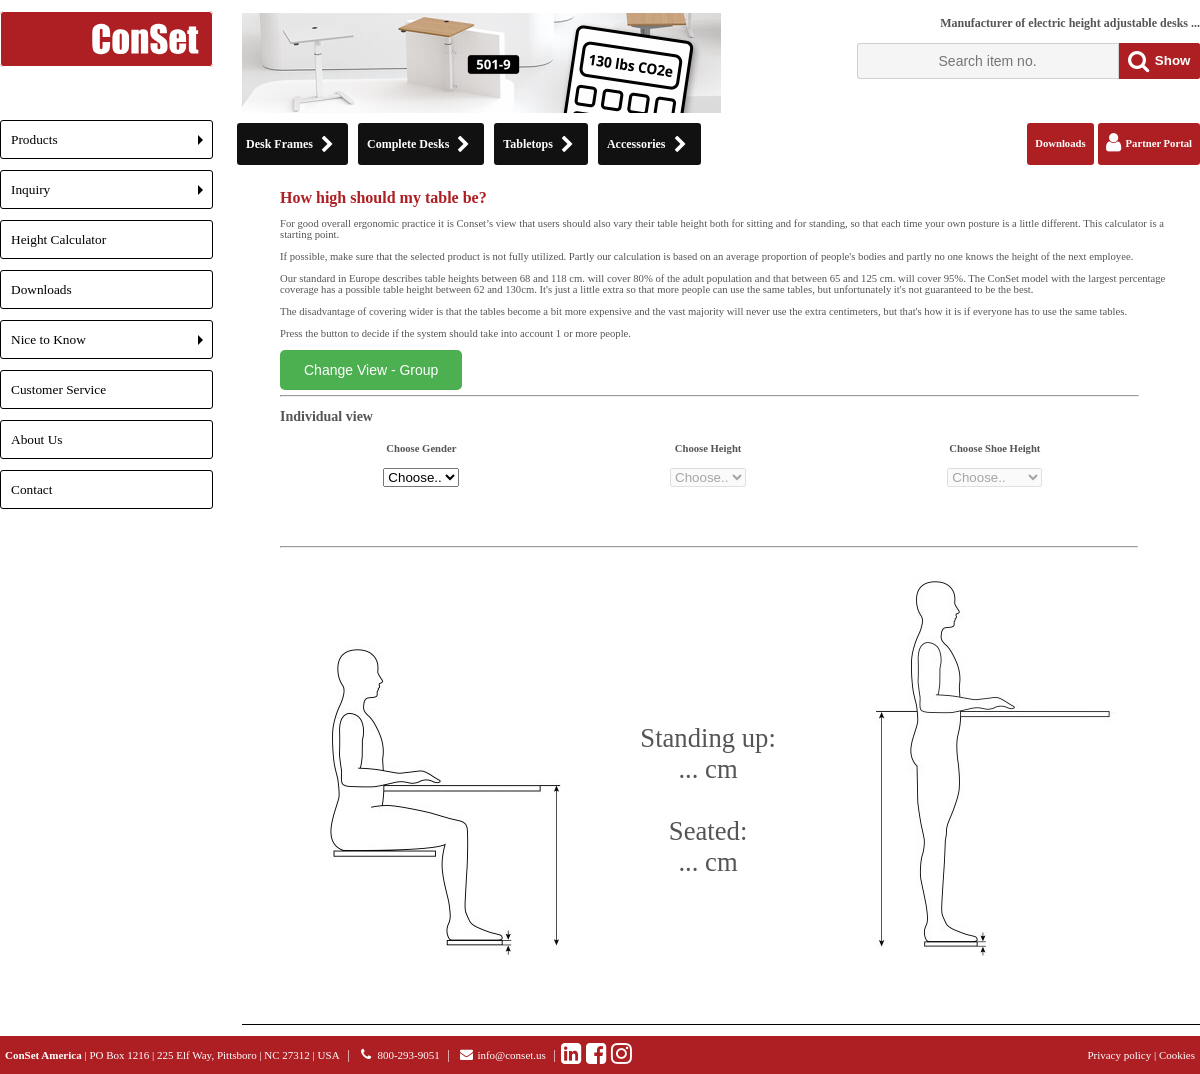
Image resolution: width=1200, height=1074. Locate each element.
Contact (31, 489)
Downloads (41, 289)
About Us (36, 439)
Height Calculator (58, 239)
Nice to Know (112, 345)
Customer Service (58, 389)
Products (112, 145)
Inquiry (112, 195)
